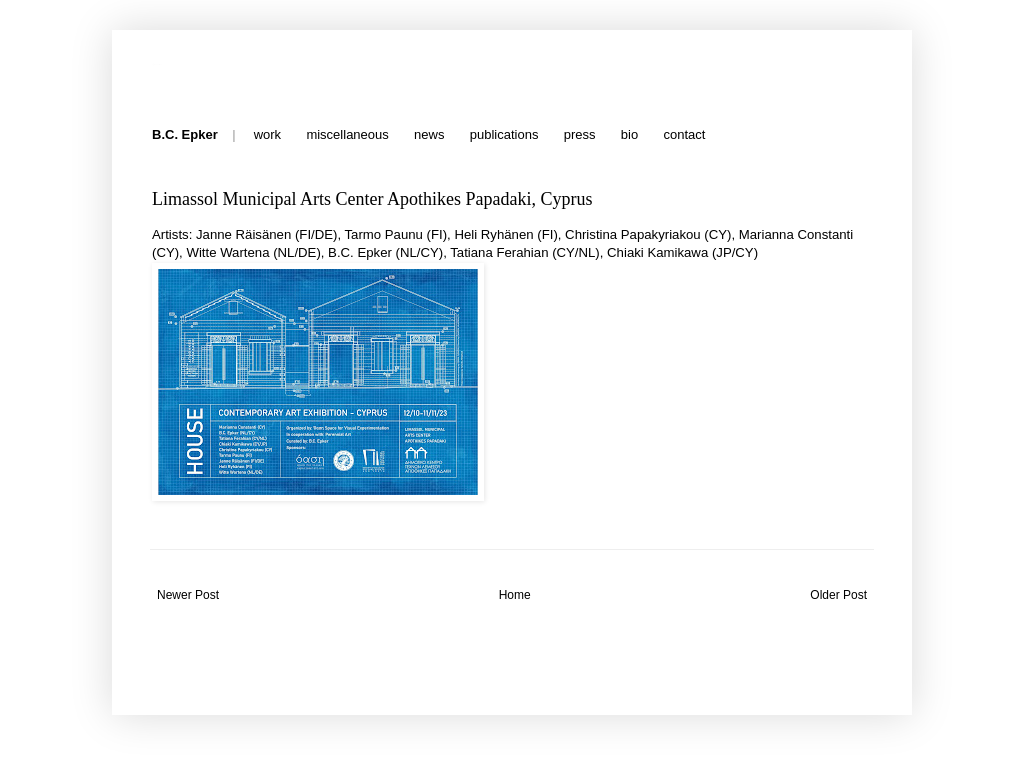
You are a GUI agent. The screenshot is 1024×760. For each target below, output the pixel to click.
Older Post (838, 595)
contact (684, 134)
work (267, 134)
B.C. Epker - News (156, 62)
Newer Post (188, 595)
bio (629, 134)
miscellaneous (347, 134)
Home (515, 595)
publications (504, 134)
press (580, 134)
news (429, 134)
